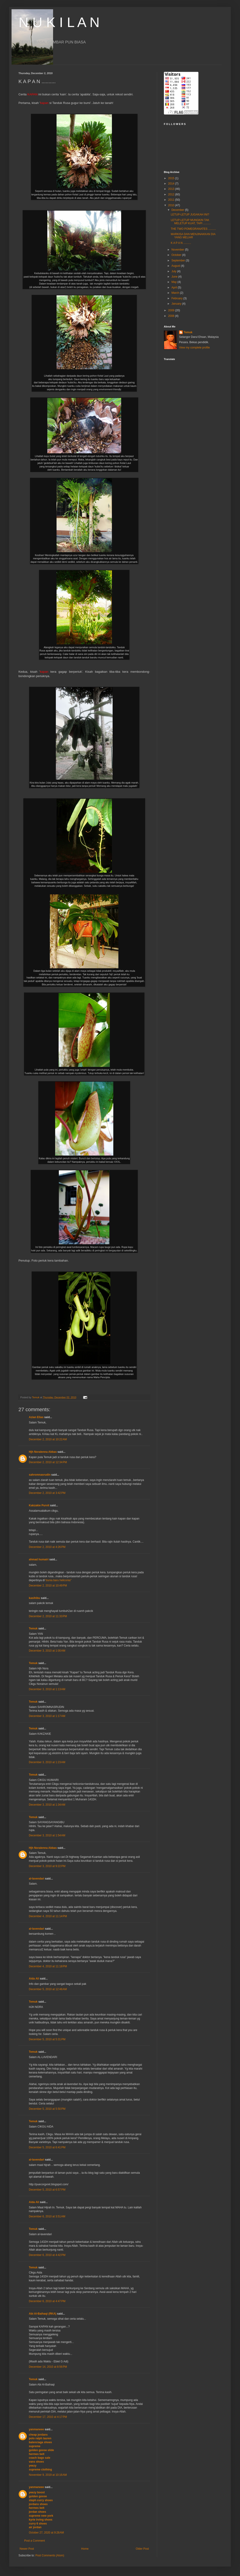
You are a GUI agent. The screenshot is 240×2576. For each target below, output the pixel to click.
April (174, 287)
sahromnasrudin (40, 1474)
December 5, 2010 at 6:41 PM (47, 2147)
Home (85, 2548)
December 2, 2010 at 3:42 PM (47, 1493)
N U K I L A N (58, 22)
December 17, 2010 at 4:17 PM (48, 2417)
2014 (171, 183)
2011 (171, 199)
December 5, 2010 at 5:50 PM (47, 2108)
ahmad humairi (38, 1559)
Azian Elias (36, 1417)
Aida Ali (34, 1978)
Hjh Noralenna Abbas (43, 1451)
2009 (171, 310)
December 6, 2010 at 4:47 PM (47, 2301)
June (174, 276)
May (174, 282)
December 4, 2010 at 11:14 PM (48, 1916)
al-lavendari (36, 1878)
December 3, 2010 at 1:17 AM (47, 1716)
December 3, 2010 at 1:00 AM (47, 1650)
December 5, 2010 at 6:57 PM (47, 2189)
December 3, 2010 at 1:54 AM (47, 1835)
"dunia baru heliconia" (58, 1580)
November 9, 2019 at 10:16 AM (48, 2474)
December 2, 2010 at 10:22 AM (48, 1439)
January (176, 303)
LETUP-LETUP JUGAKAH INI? (190, 214)
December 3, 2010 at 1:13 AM (47, 1689)
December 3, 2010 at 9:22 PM (47, 1866)
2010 (171, 205)
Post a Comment (34, 2540)
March (175, 292)
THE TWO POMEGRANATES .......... (193, 228)
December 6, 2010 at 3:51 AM (47, 2216)
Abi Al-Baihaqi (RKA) (42, 2313)
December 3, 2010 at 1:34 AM (47, 1804)
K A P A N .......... (181, 243)
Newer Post (27, 2548)
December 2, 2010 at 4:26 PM (47, 1547)
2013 (171, 189)
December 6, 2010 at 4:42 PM (47, 2255)
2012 (171, 194)
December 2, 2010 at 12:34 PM (48, 1462)
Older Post (142, 2548)
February (177, 298)
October (176, 255)
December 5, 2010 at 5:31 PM (47, 2039)
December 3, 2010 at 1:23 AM (47, 1762)
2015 (171, 178)
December (178, 210)
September (178, 260)
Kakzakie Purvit (39, 1505)
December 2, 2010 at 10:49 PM (48, 1585)
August (176, 265)
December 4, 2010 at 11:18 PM (48, 1966)
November (178, 249)
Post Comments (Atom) (49, 2555)
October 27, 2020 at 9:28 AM (46, 2532)
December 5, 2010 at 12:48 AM (48, 1989)
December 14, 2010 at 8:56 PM (48, 2366)
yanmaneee (36, 2429)
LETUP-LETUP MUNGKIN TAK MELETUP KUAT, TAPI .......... (191, 221)
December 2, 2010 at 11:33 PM (48, 1616)
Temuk (33, 1628)
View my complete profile (194, 347)
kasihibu (34, 1598)
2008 (171, 316)
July (174, 271)
